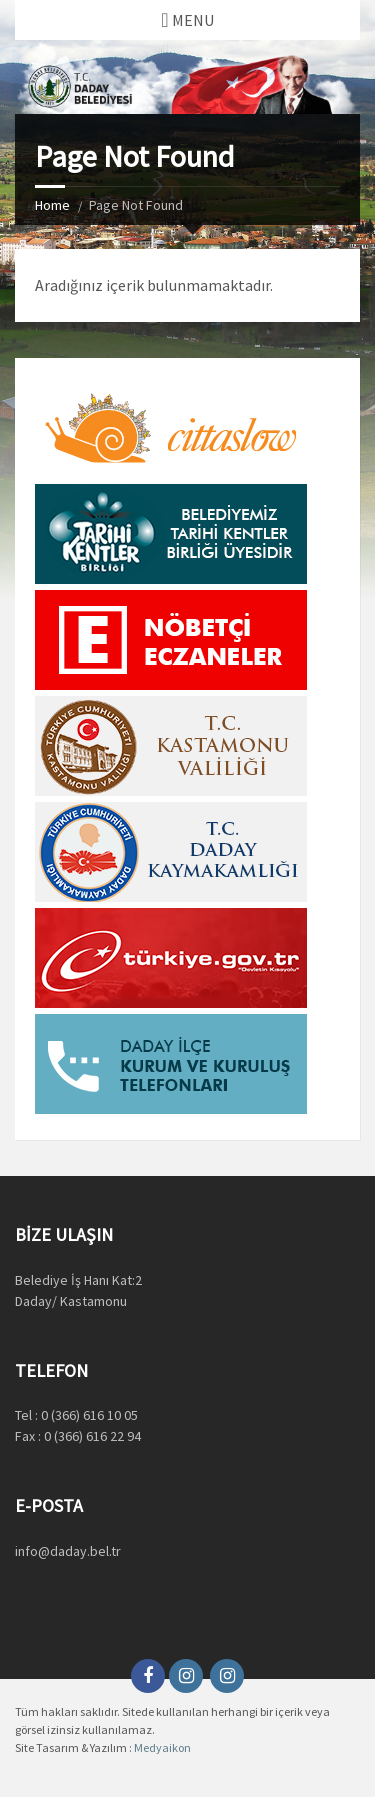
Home (52, 205)
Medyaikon (162, 1747)
